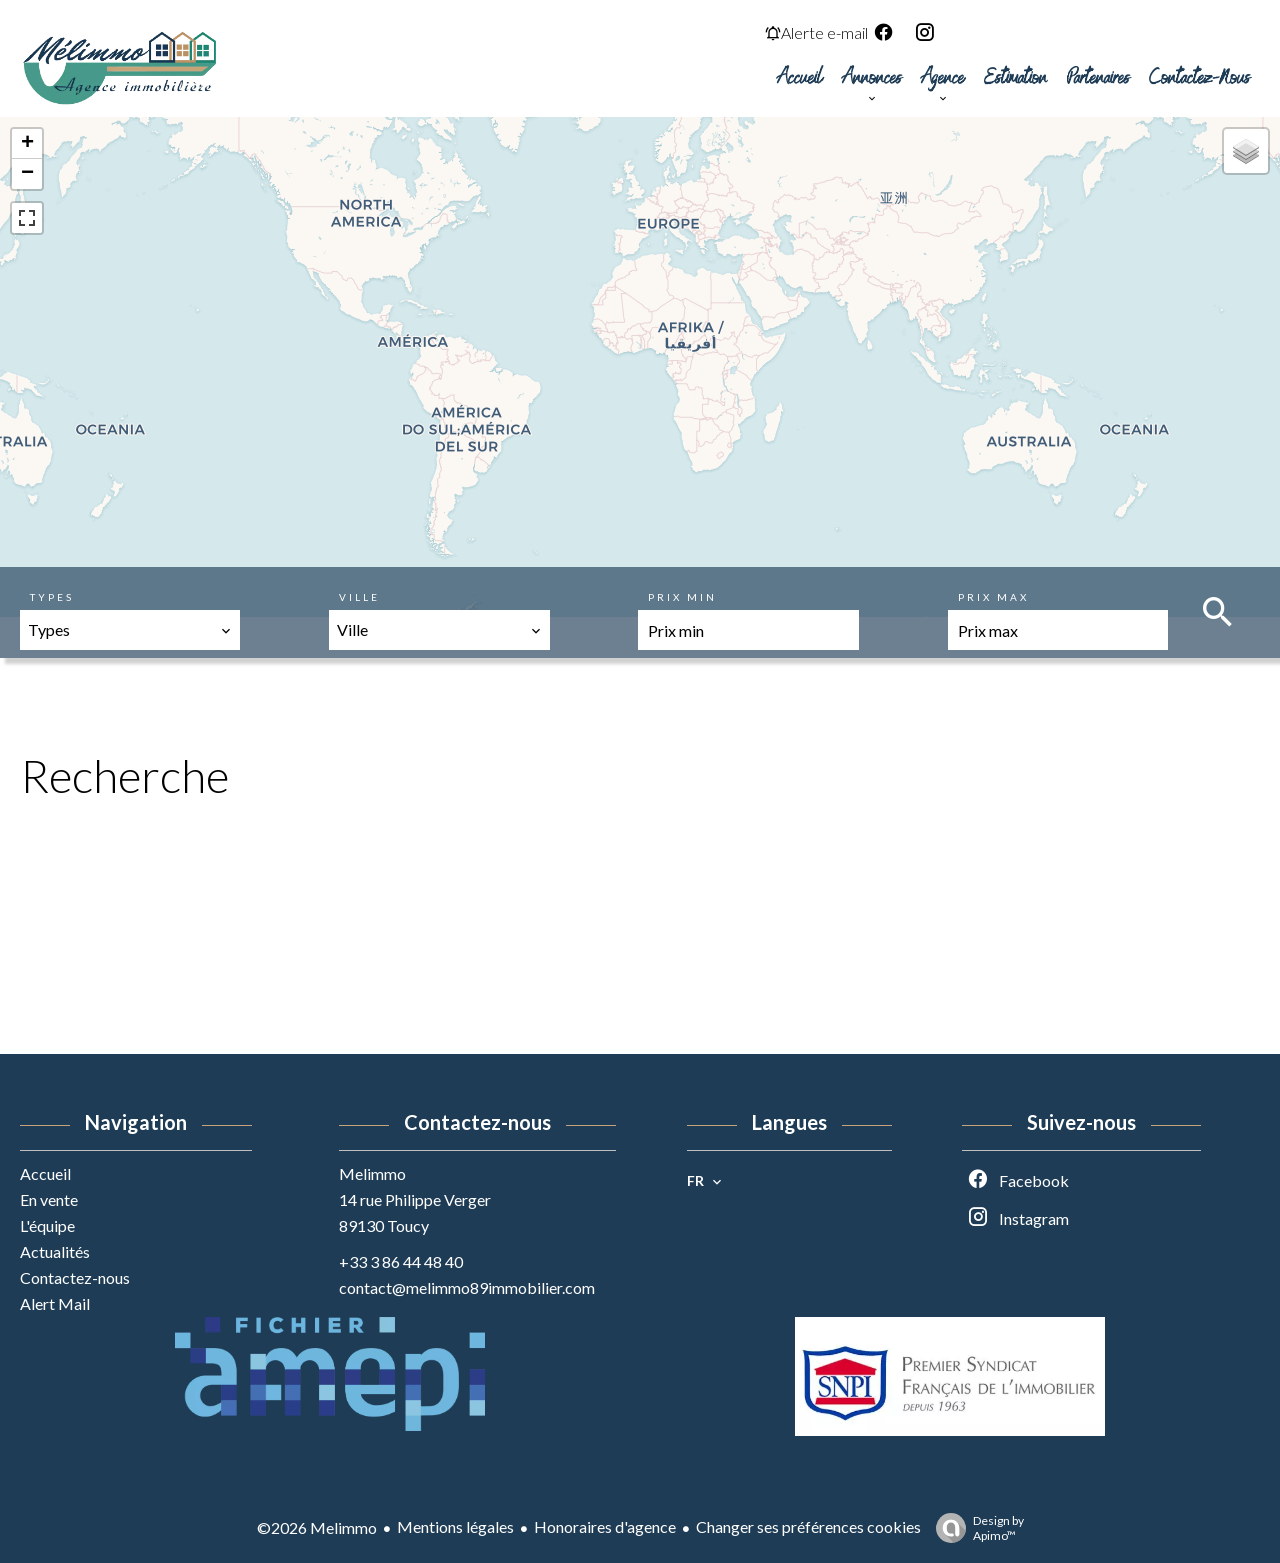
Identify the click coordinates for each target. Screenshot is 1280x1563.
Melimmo (372, 1173)
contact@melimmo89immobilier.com (467, 1287)
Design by (975, 1528)
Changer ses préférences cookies (808, 1526)
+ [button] (27, 144)
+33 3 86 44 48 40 (401, 1261)
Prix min (682, 597)
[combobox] (130, 630)
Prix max (993, 597)
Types (52, 597)
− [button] (27, 174)
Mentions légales (455, 1526)
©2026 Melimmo (317, 1527)
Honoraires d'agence (605, 1526)
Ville (359, 597)
